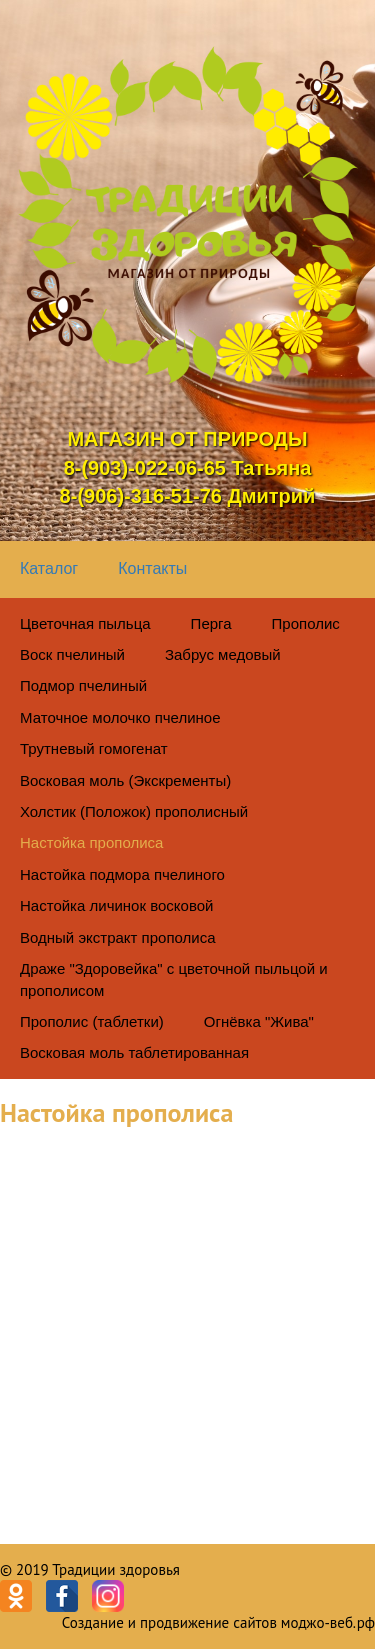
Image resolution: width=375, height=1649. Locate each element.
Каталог (49, 568)
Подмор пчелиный (83, 685)
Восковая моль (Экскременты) (125, 780)
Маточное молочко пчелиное (120, 717)
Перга (211, 623)
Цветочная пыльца (85, 623)
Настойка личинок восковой (116, 905)
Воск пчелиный (72, 654)
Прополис (306, 623)
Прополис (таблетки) (92, 1021)
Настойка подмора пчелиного (122, 874)
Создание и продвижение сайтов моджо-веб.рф (218, 1622)
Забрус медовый (223, 654)
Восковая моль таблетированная (134, 1052)
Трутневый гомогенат (94, 748)
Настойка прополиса (91, 842)
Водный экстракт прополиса (118, 937)
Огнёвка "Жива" (259, 1021)
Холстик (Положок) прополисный (134, 811)
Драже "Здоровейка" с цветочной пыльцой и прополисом (174, 979)
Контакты (152, 568)
